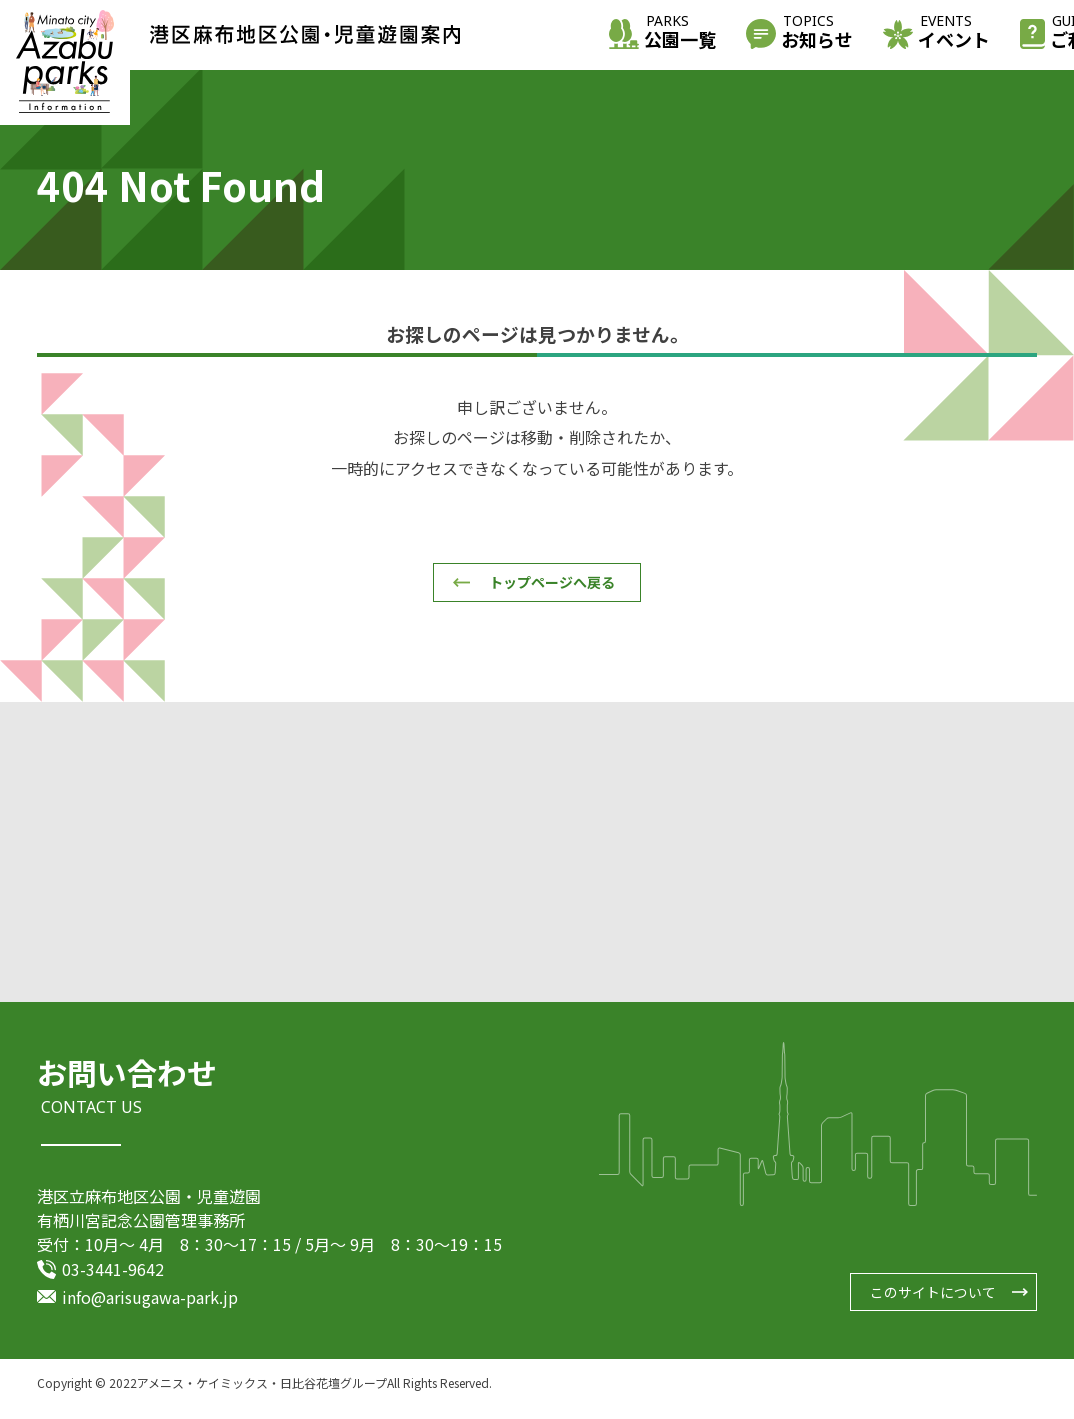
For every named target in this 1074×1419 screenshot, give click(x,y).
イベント (954, 33)
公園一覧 (680, 33)
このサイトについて (933, 1301)
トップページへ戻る (552, 582)
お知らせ (817, 33)
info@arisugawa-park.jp (150, 1308)
